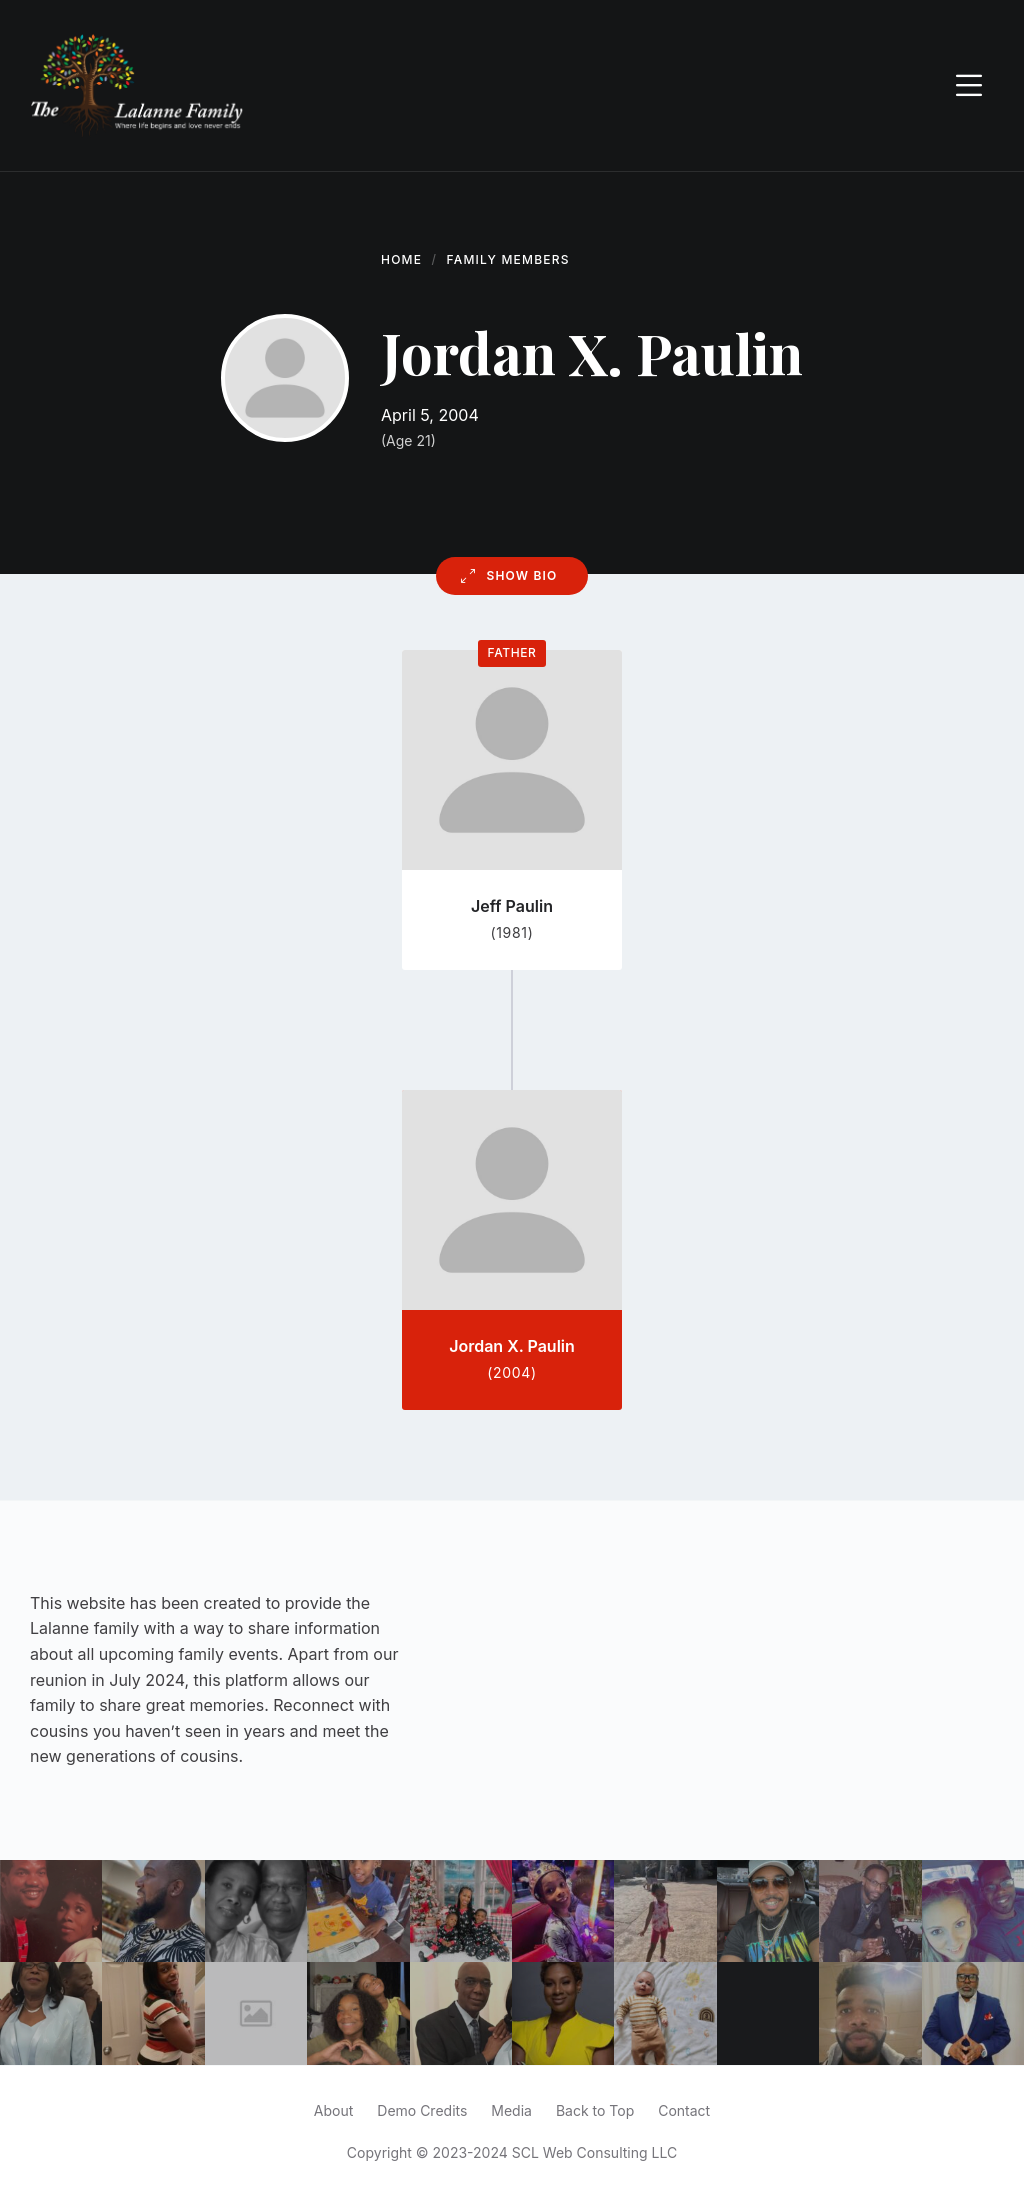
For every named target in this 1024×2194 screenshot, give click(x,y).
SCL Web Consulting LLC (594, 2152)
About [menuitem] (333, 2110)
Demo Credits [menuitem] (422, 2110)
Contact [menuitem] (684, 2110)
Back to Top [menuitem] (595, 2110)
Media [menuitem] (511, 2110)
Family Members (508, 259)
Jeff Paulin (512, 906)
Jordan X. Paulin (512, 1346)
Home (401, 259)
